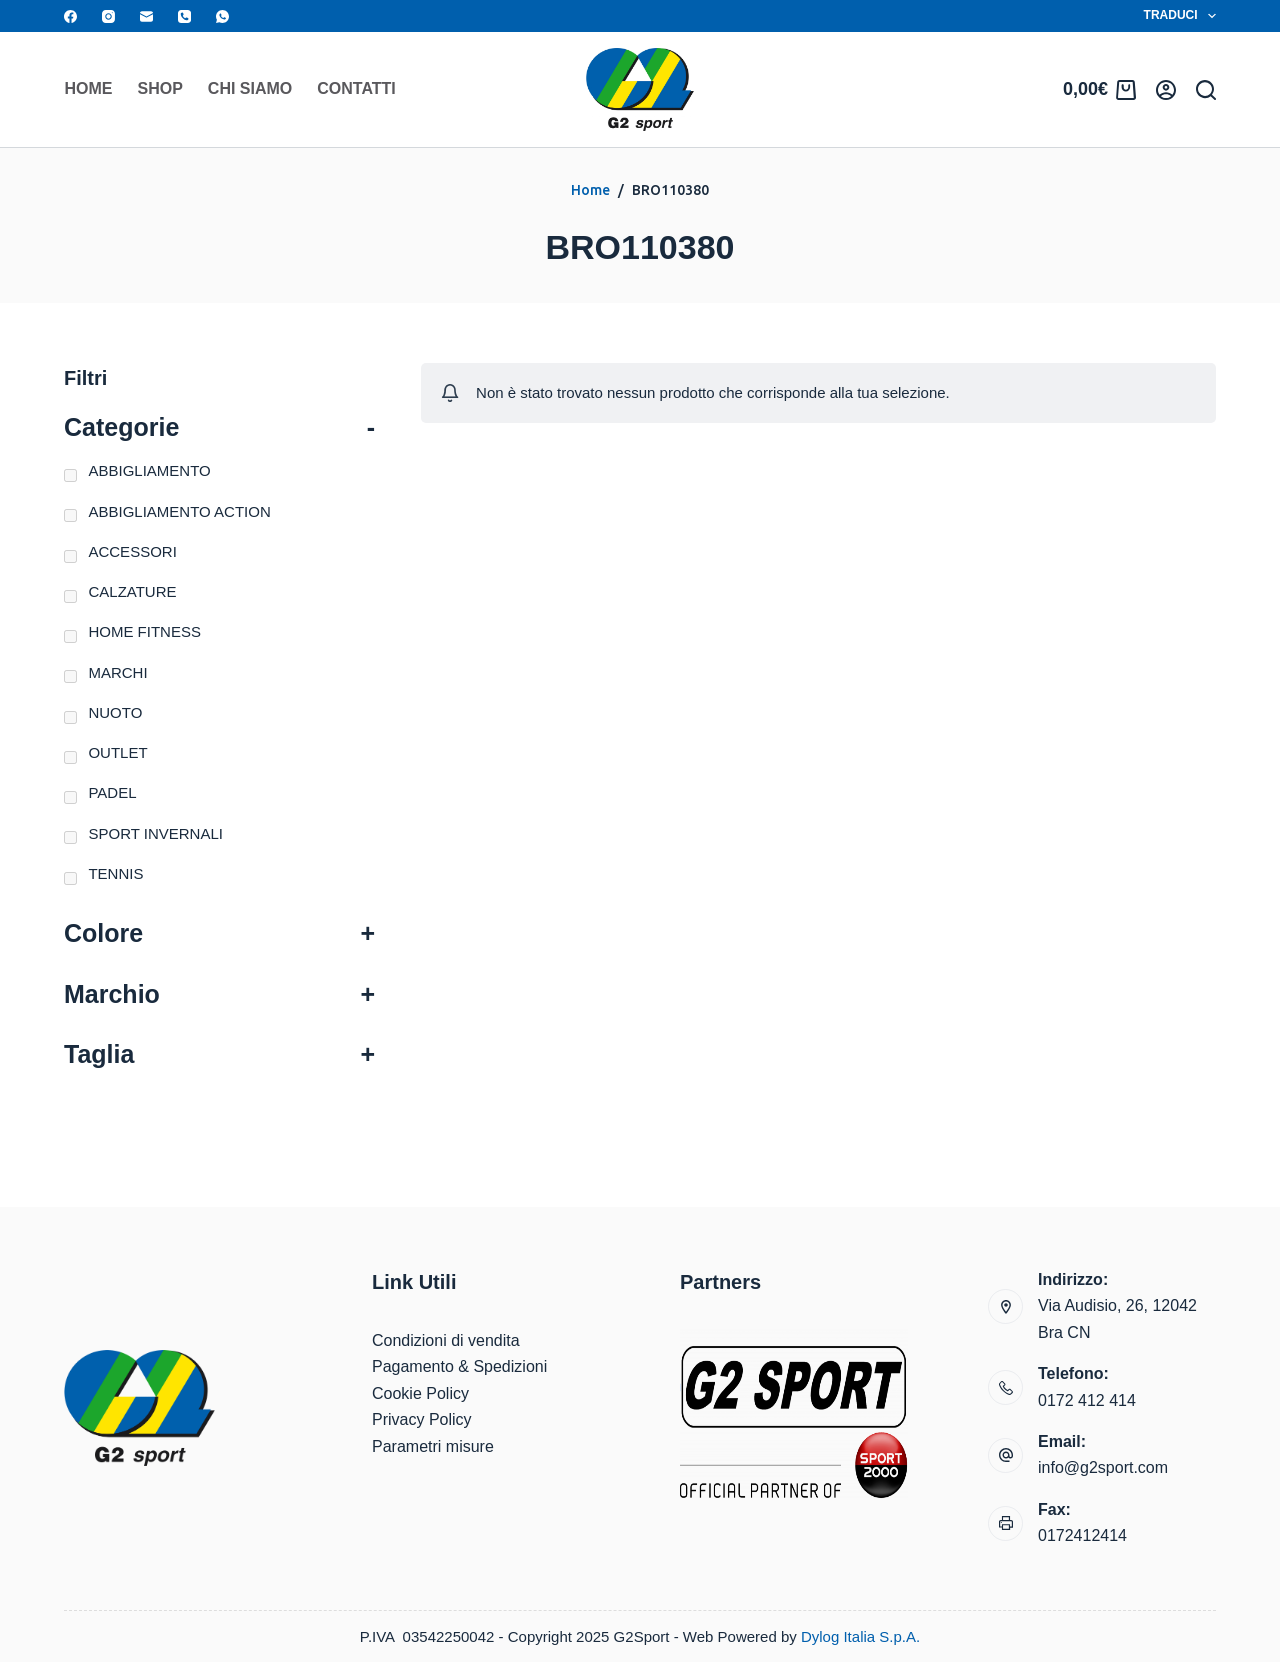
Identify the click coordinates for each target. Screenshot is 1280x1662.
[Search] (1206, 90)
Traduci (1180, 16)
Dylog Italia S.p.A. (860, 1636)
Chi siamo (250, 88)
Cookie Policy (420, 1393)
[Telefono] (184, 16)
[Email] (146, 16)
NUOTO (115, 712)
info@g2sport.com (1103, 1467)
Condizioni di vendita (446, 1340)
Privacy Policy (422, 1419)
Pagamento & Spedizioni (459, 1366)
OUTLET (117, 752)
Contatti (356, 88)
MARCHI (117, 672)
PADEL (112, 792)
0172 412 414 (1087, 1400)
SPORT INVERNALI (155, 833)
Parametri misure (433, 1446)
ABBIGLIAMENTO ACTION (179, 511)
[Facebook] (70, 16)
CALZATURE (132, 591)
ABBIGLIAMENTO (149, 470)
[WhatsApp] (222, 16)
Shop (160, 88)
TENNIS (115, 873)
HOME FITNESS (144, 631)
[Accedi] (1166, 90)
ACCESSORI (132, 551)
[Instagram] (108, 16)
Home (89, 88)
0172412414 (1082, 1535)
